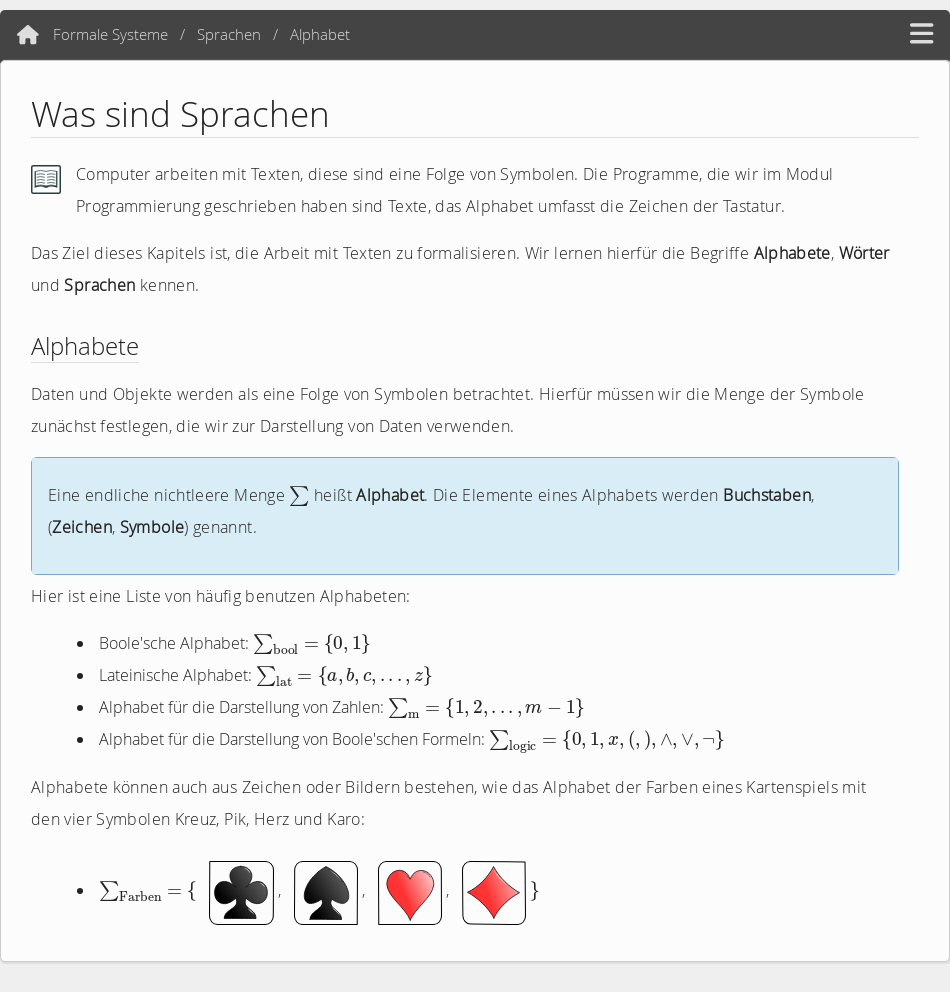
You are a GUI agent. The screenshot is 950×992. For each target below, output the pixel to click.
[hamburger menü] (921, 34)
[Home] (28, 35)
